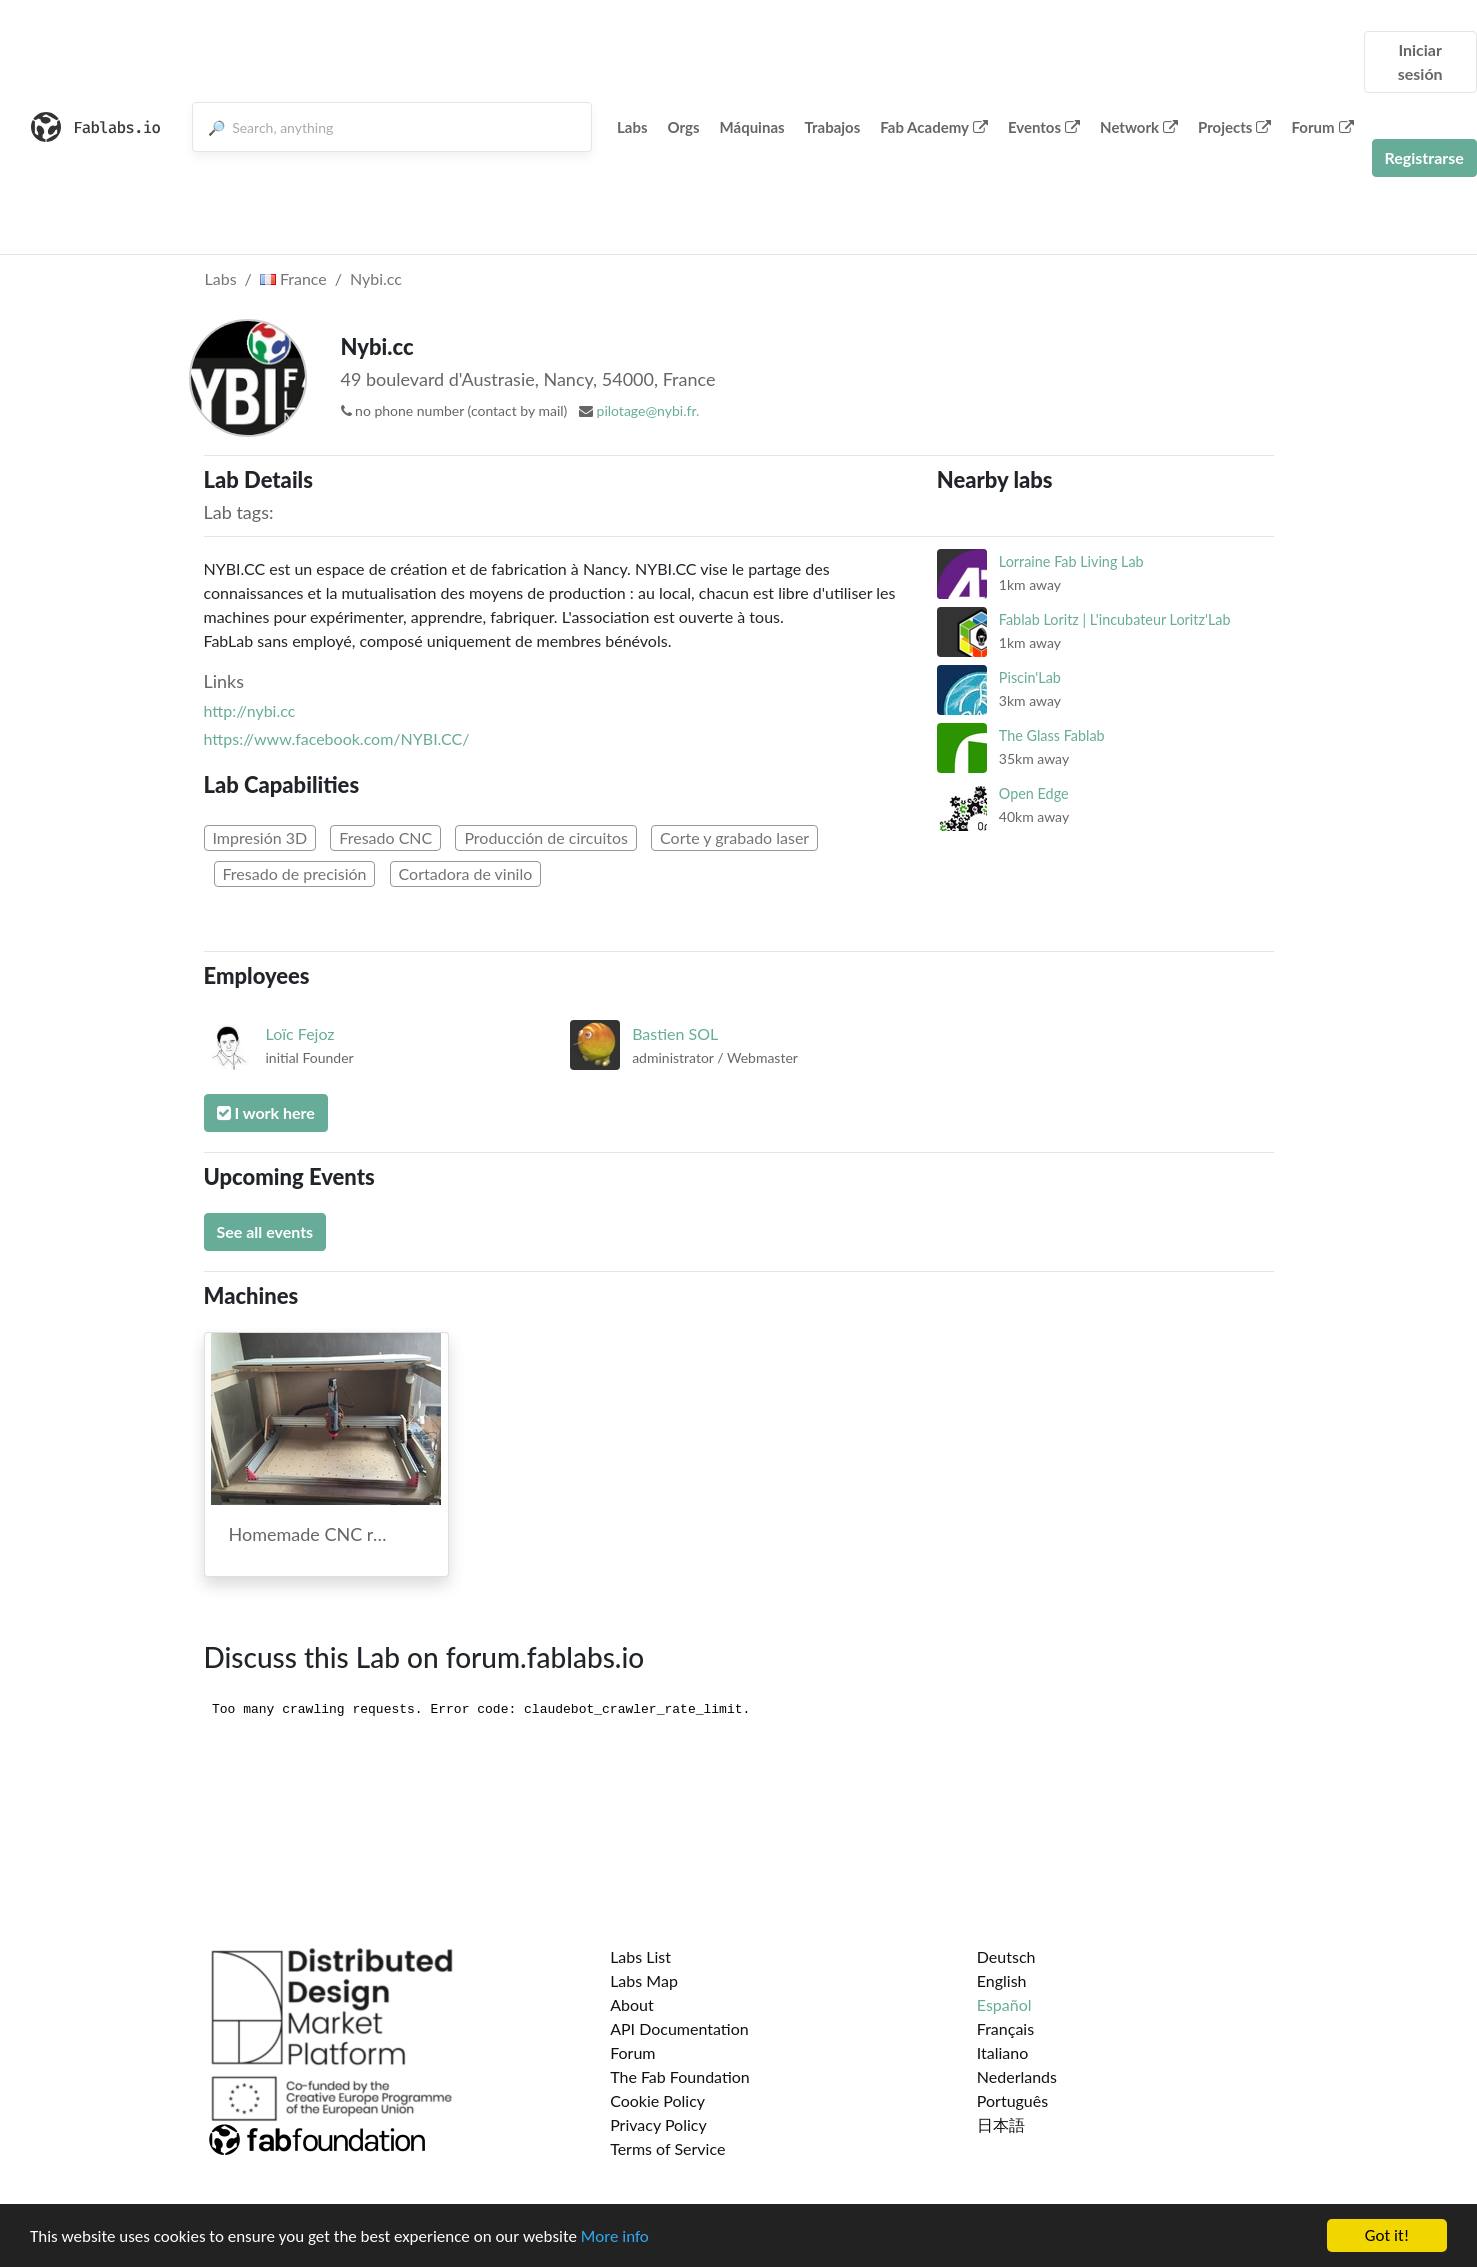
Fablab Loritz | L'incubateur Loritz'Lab (1115, 619)
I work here (266, 1112)
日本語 (1001, 2124)
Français (1005, 2028)
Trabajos (833, 127)
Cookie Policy (657, 2100)
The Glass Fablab (1052, 735)
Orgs (684, 127)
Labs (632, 127)
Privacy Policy (658, 2124)
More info (615, 2236)
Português (1012, 2100)
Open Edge (1034, 793)
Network (1139, 127)
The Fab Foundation (680, 2076)
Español (1004, 2004)
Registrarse (1424, 157)
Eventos (1044, 127)
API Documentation (679, 2028)
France (293, 278)
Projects (1234, 127)
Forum (1322, 127)
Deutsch (1006, 1956)
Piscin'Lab (1030, 677)
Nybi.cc (376, 278)
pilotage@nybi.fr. (648, 410)
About (632, 2004)
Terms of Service (667, 2148)
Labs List (640, 1956)
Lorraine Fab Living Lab (1071, 561)
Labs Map (644, 1980)
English (1002, 1980)
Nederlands (1017, 2076)
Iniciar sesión (1420, 61)
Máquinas (752, 127)
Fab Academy (934, 127)
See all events (265, 1231)
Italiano (1003, 2052)
